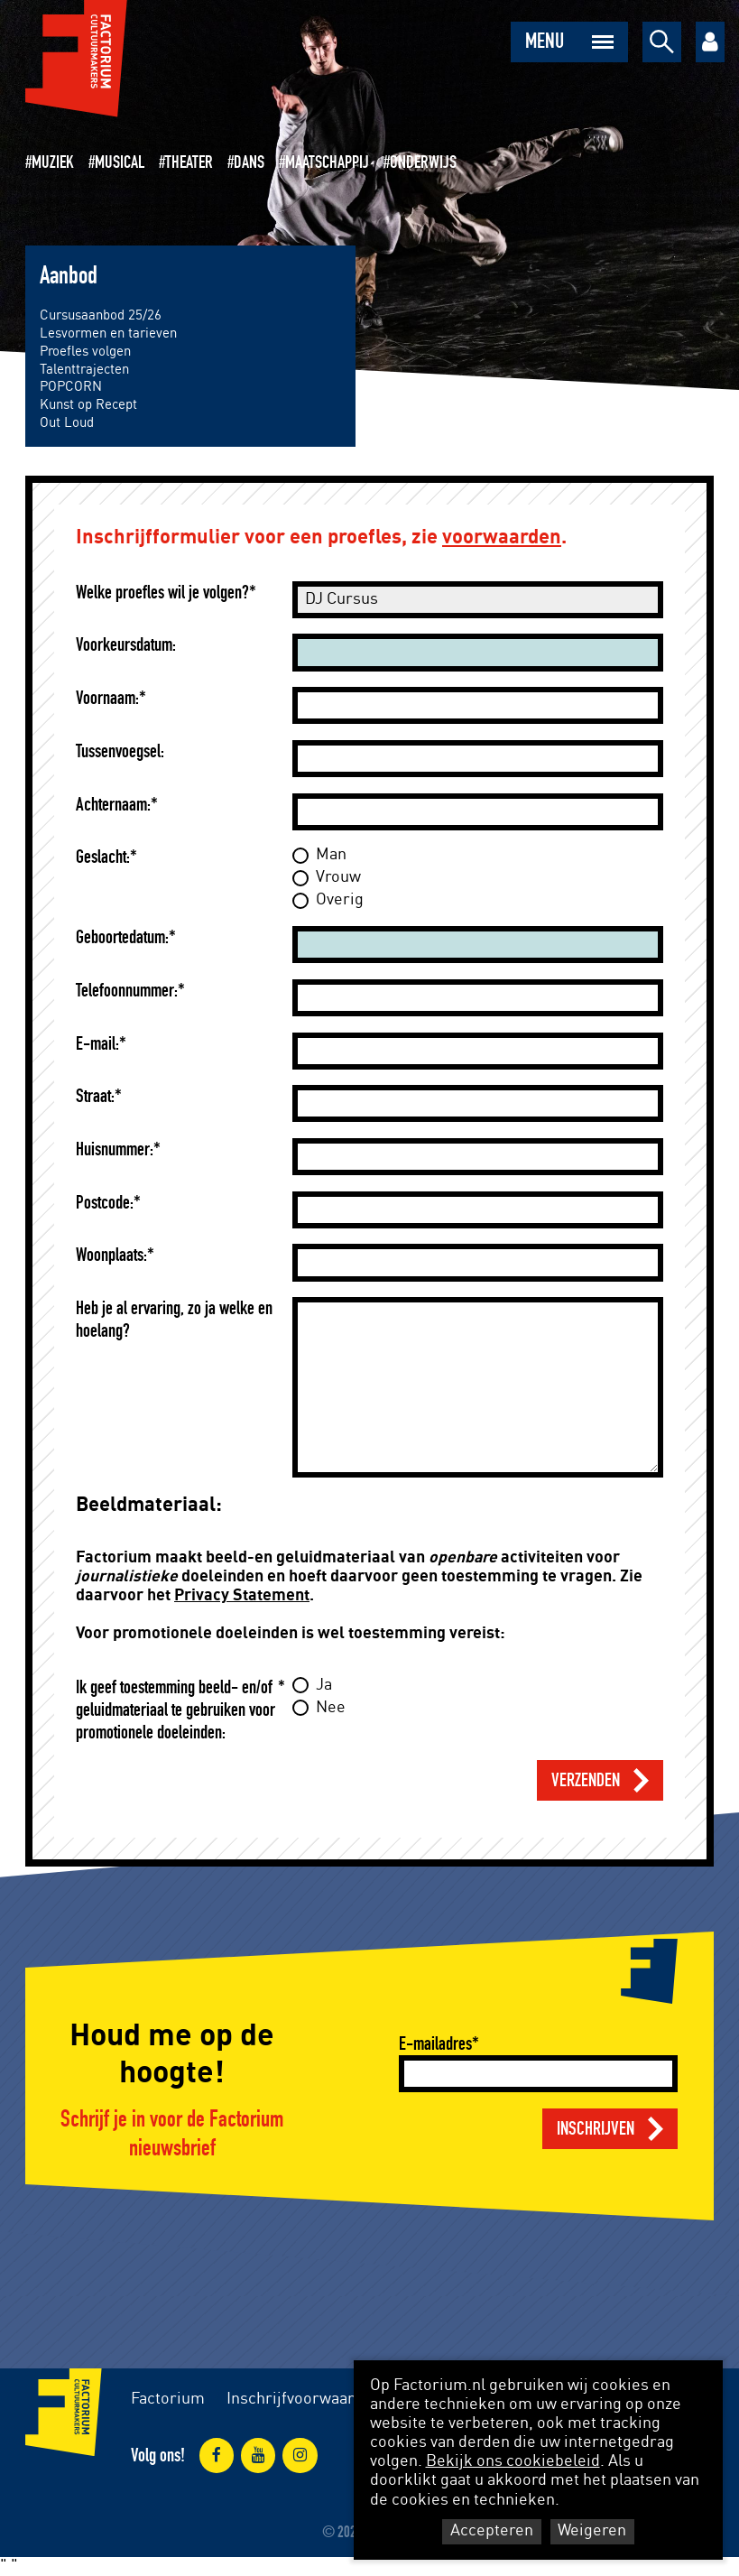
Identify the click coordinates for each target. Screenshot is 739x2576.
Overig (340, 900)
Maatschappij (327, 162)
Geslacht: (103, 857)
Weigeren (592, 2531)
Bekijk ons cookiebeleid (513, 2461)
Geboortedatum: (122, 937)
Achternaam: (113, 804)
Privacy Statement (241, 1596)
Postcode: (105, 1202)
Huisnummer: (114, 1149)
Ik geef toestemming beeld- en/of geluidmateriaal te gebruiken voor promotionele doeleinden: (175, 1710)
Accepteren (491, 2531)
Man (331, 855)
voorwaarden (501, 537)
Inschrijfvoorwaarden (303, 2399)
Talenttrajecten (84, 369)
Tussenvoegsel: (120, 751)
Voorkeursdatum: (126, 644)
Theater (189, 162)
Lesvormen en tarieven (108, 333)
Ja (324, 1685)
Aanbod (68, 276)
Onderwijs (423, 162)
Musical (119, 162)
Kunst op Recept (88, 405)
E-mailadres (435, 2043)
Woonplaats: (111, 1255)
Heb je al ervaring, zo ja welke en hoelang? (174, 1319)
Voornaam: (107, 698)
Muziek (53, 162)
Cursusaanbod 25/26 (101, 315)
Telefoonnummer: (127, 990)
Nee (331, 1708)
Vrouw (338, 877)
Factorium (168, 2399)
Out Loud (67, 423)
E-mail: (97, 1043)
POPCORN (71, 387)
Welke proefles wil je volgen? (162, 592)
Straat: (95, 1096)
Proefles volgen (85, 351)
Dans (249, 162)
